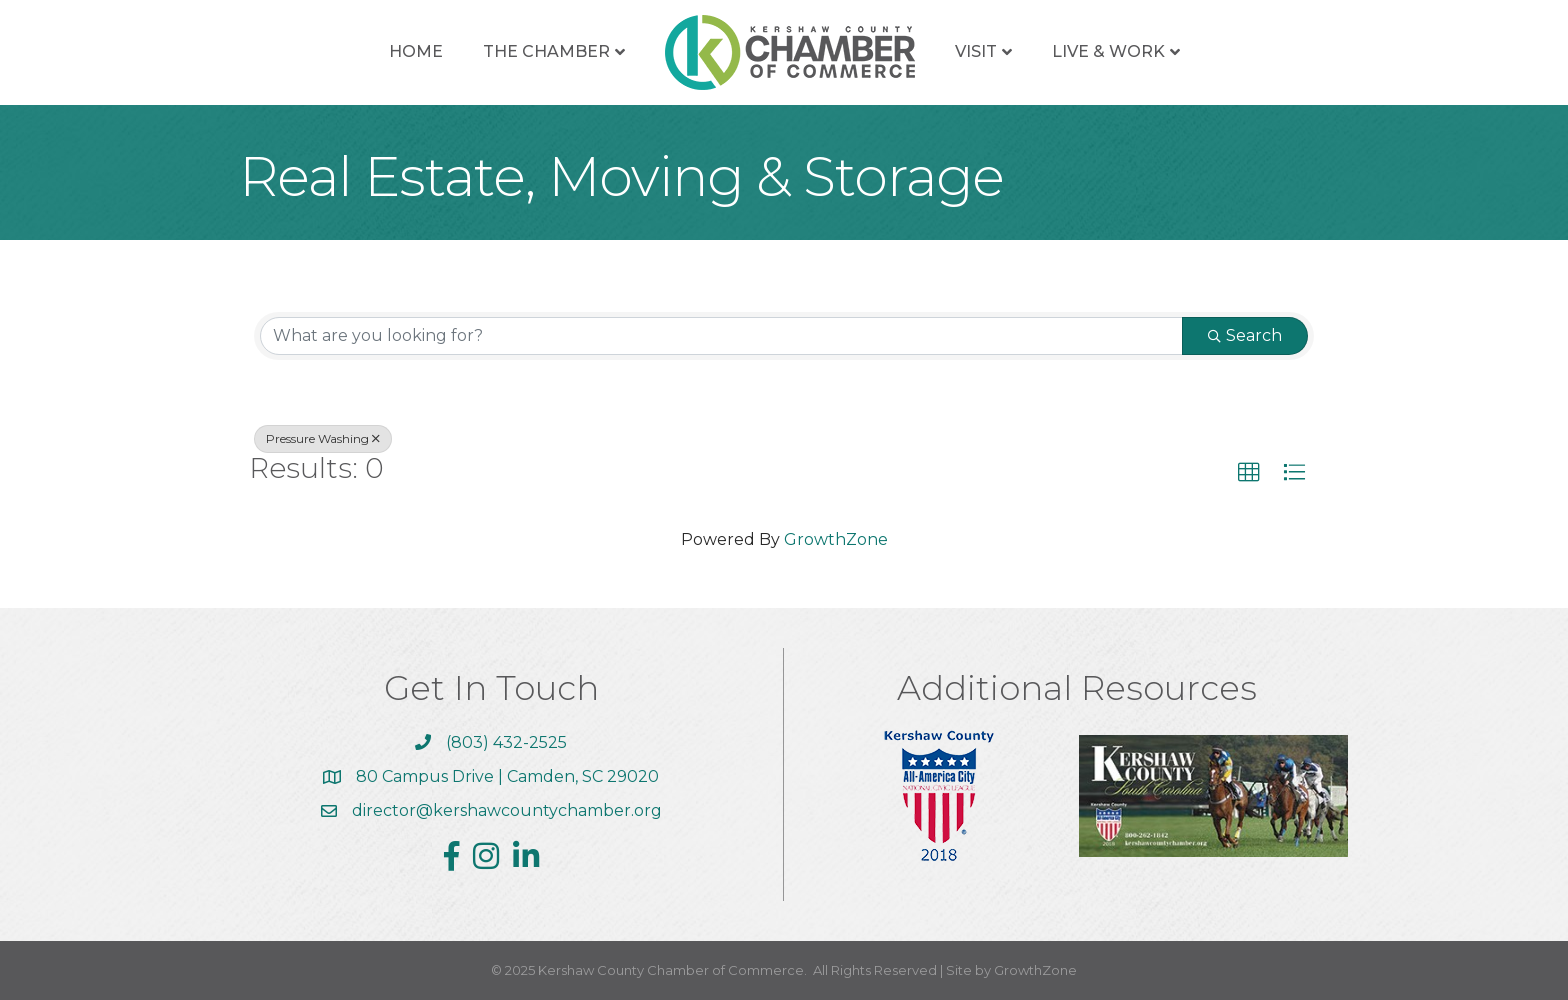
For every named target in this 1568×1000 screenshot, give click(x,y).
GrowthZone (836, 539)
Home (416, 51)
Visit (976, 51)
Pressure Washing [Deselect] (323, 438)
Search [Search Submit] (1245, 335)
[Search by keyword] (721, 336)
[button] (1249, 473)
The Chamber (546, 51)
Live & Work (1108, 51)
